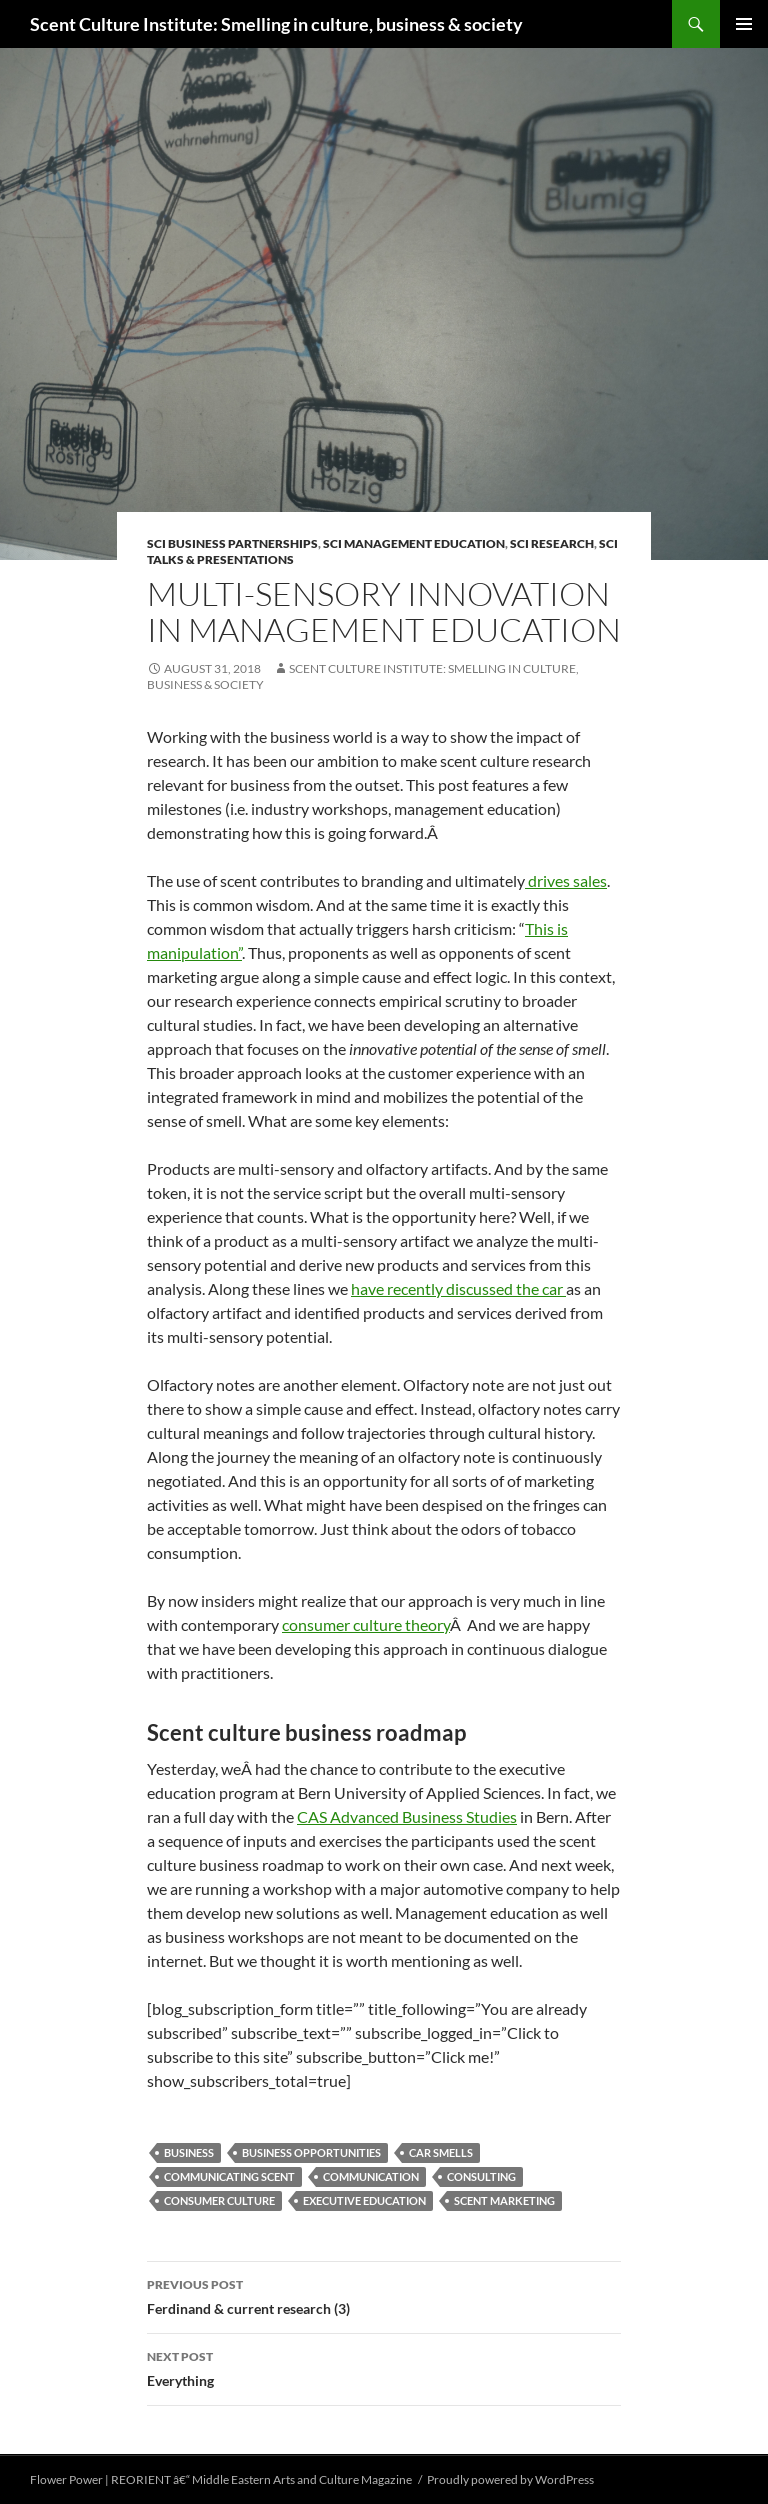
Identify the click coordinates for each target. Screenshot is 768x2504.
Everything (384, 2367)
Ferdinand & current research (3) (384, 2295)
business (189, 2152)
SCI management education (414, 543)
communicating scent (229, 2176)
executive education (364, 2200)
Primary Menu (744, 24)
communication (371, 2176)
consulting (481, 2176)
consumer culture (219, 2200)
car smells (441, 2152)
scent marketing (504, 2200)
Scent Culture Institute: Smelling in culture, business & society (276, 24)
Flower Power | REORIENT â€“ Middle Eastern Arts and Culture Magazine (221, 2479)
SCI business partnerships (232, 543)
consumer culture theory (366, 1624)
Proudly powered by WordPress (510, 2479)
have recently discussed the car (458, 1288)
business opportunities (311, 2152)
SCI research (552, 543)
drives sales (566, 880)
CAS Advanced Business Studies (407, 1816)
